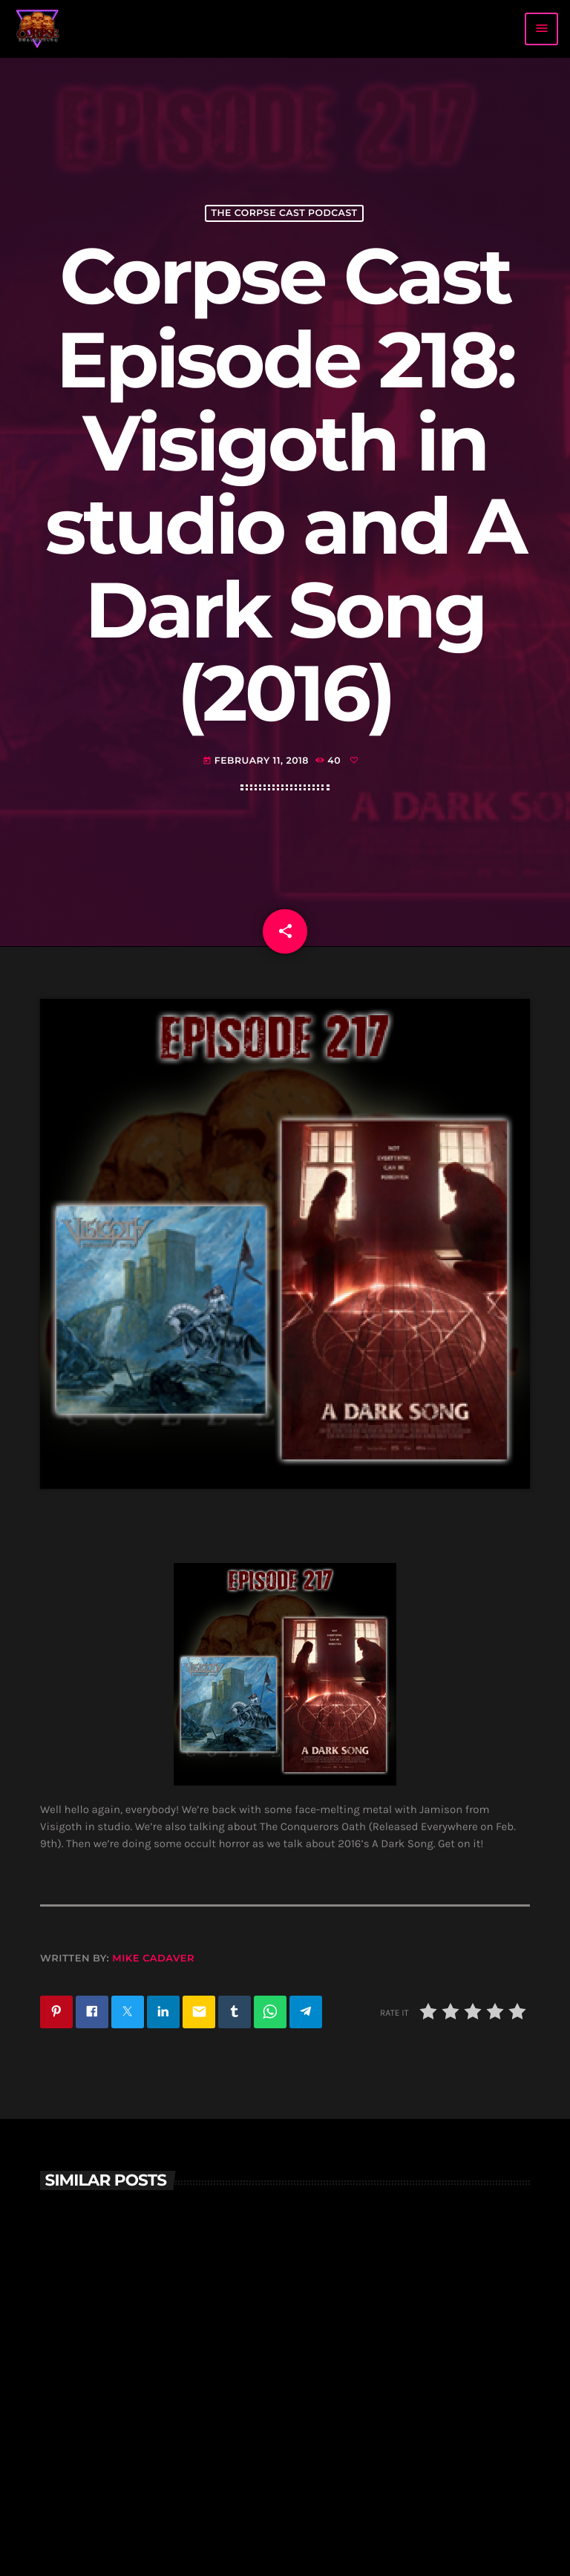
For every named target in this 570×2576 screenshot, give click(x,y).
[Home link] (38, 29)
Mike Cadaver (153, 1958)
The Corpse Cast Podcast (284, 213)
